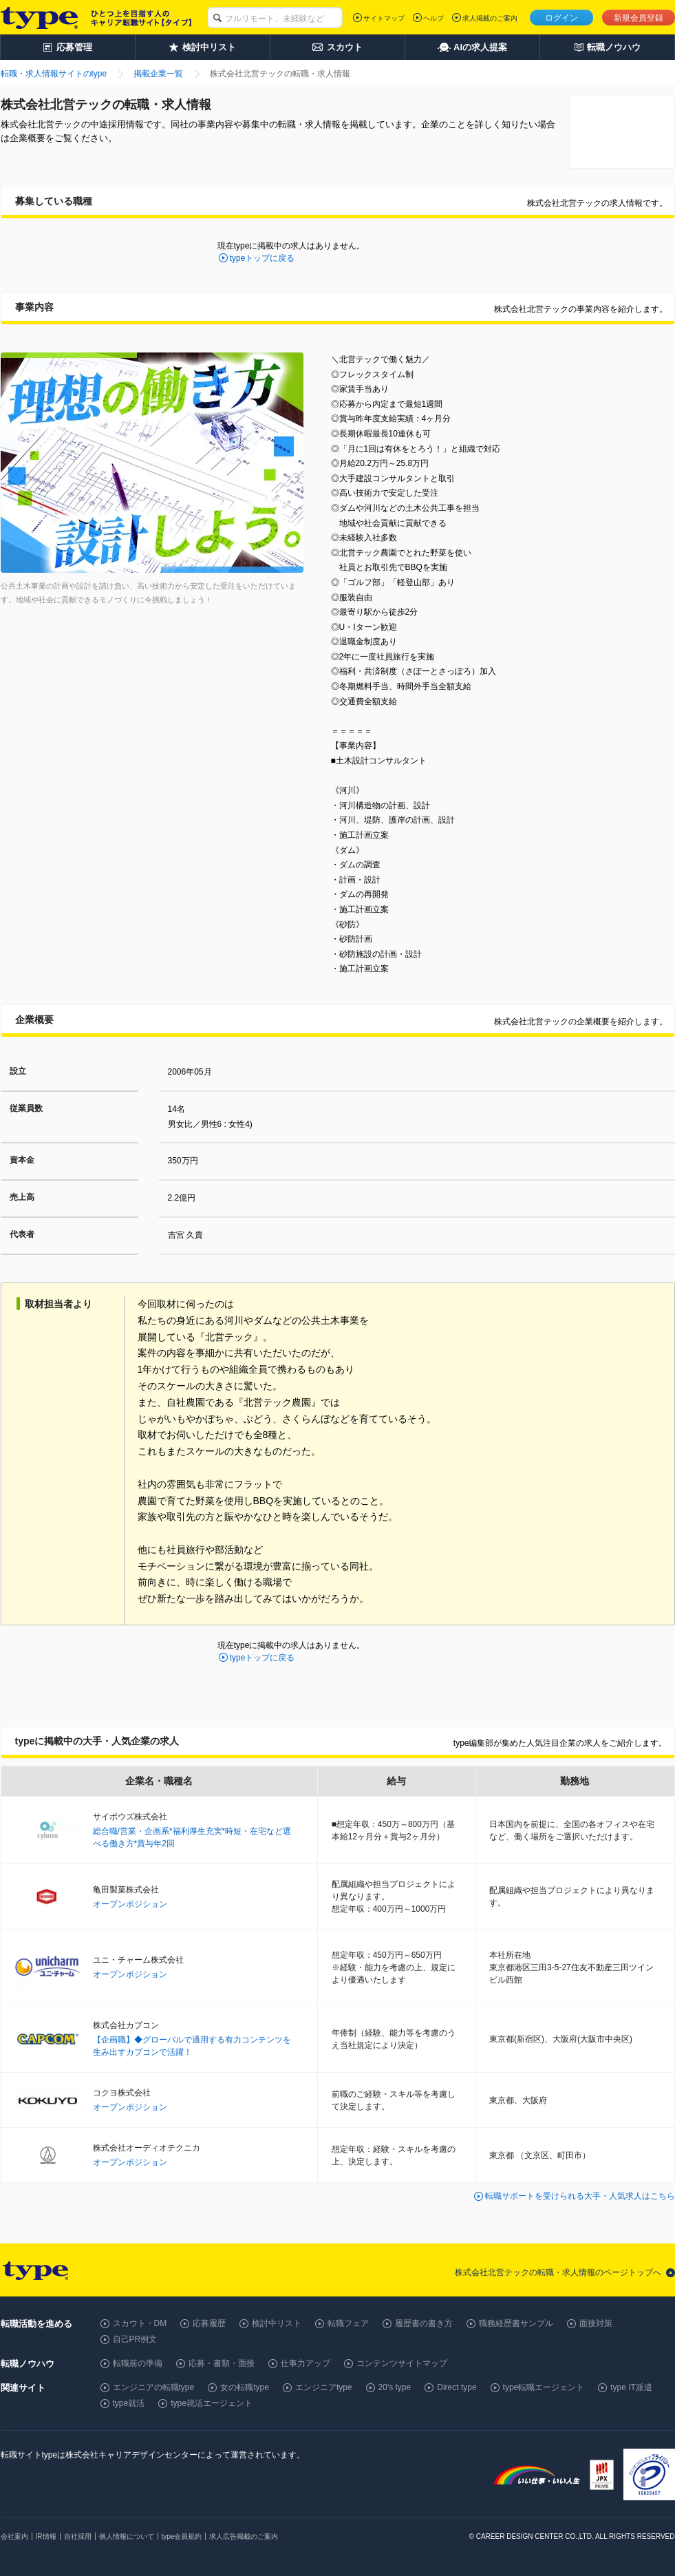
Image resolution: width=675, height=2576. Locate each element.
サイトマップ (384, 18)
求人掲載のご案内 (489, 18)
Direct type (456, 2387)
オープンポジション (130, 1904)
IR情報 (46, 2536)
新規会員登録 (638, 18)
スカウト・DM (140, 2323)
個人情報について (126, 2536)
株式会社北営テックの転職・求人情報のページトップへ (558, 2272)
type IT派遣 (631, 2387)
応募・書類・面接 (222, 2363)
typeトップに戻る (262, 258)
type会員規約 (182, 2536)
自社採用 (78, 2536)
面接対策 (595, 2323)
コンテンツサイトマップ (401, 2363)
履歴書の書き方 (424, 2323)
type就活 (129, 2403)
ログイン (561, 18)
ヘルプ (433, 18)
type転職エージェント (544, 2387)
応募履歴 (209, 2323)
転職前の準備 (137, 2363)
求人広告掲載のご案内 (243, 2536)
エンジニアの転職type (154, 2387)
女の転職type (244, 2387)
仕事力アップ (305, 2363)
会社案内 (14, 2536)
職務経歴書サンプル (516, 2323)
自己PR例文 (135, 2339)
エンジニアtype (323, 2387)
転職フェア (348, 2323)
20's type (394, 2387)
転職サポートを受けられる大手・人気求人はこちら (580, 2196)
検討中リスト (276, 2323)
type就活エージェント (212, 2403)
